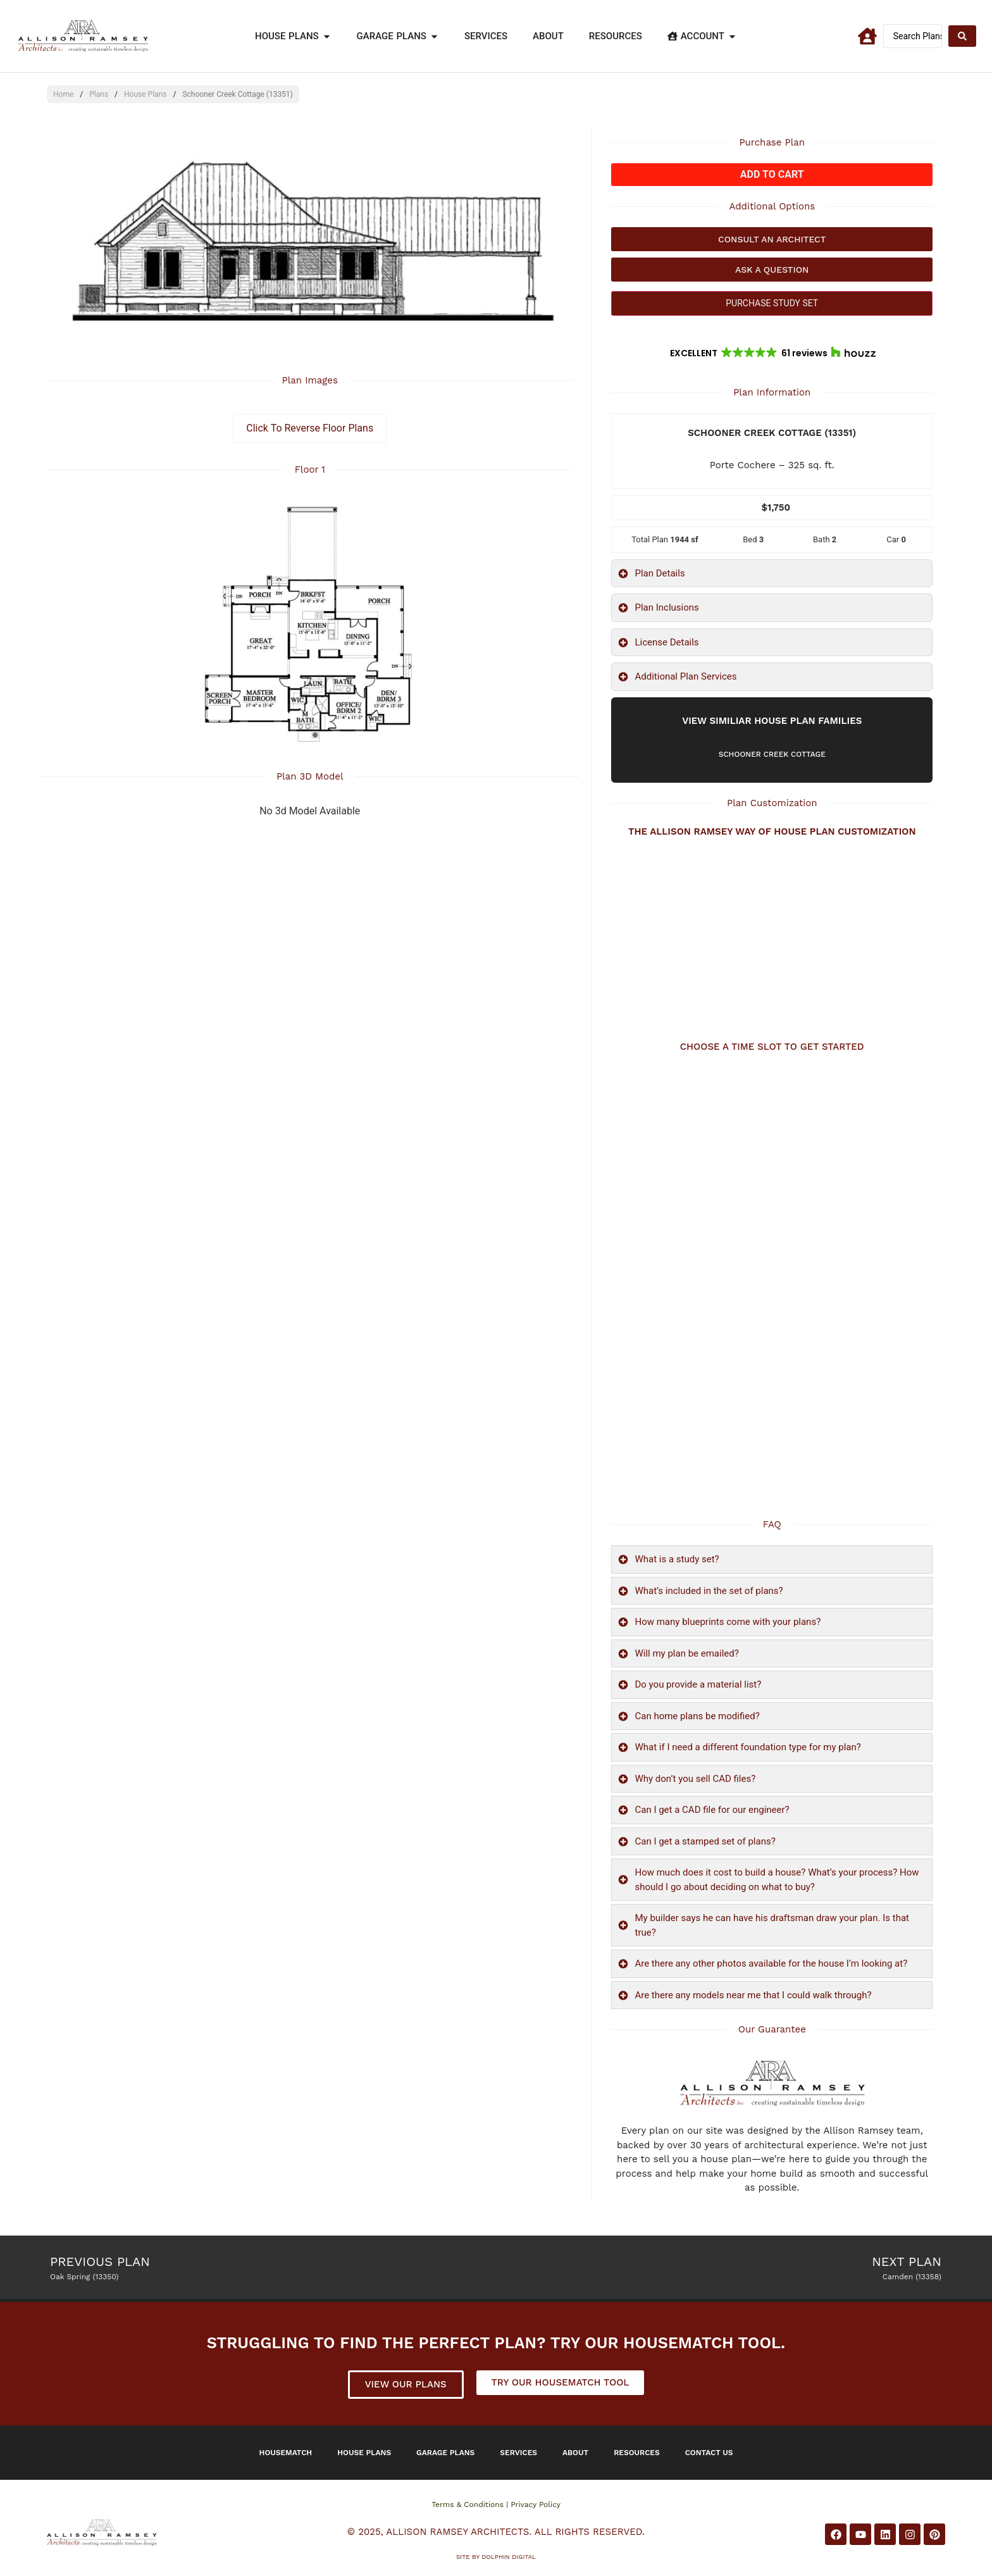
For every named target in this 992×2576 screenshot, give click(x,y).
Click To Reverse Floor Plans (309, 428)
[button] (771, 353)
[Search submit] (962, 36)
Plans (98, 94)
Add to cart (772, 174)
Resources (637, 2452)
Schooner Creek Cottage (772, 754)
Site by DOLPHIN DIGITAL (496, 2556)
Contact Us (709, 2452)
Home (63, 94)
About (575, 2452)
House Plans (145, 94)
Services (518, 2452)
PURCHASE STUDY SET (772, 303)
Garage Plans (445, 2452)
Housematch (286, 2452)
